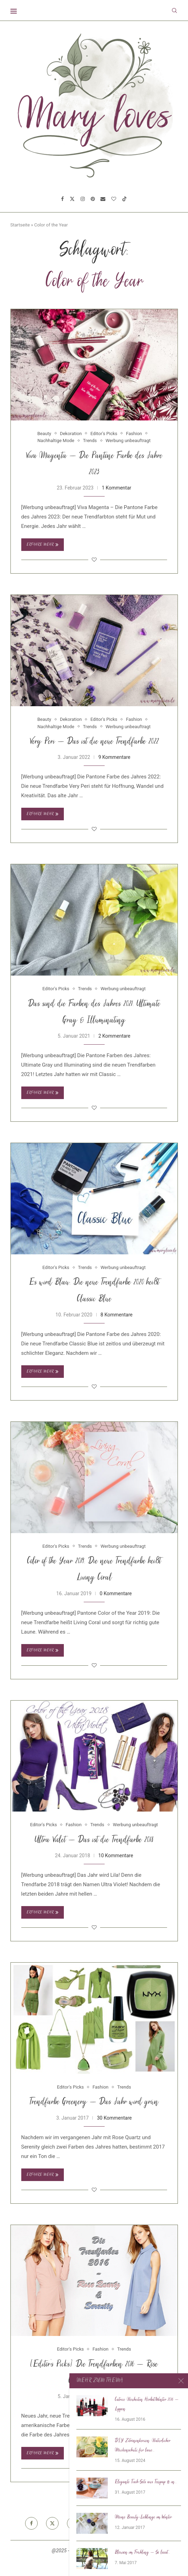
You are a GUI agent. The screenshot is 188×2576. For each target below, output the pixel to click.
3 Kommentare (114, 2396)
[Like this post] (94, 559)
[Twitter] (72, 198)
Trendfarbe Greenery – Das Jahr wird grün (94, 2102)
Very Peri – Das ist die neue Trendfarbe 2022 (94, 742)
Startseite (20, 224)
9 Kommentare (114, 757)
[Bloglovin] (113, 198)
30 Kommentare (114, 2118)
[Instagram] (83, 198)
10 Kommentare (115, 1855)
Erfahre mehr (43, 544)
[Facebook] (62, 198)
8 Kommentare (116, 1314)
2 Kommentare (114, 1036)
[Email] (102, 198)
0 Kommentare (116, 1593)
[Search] (174, 10)
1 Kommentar (116, 488)
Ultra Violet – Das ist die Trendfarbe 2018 (94, 1840)
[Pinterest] (93, 198)
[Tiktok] (124, 198)
